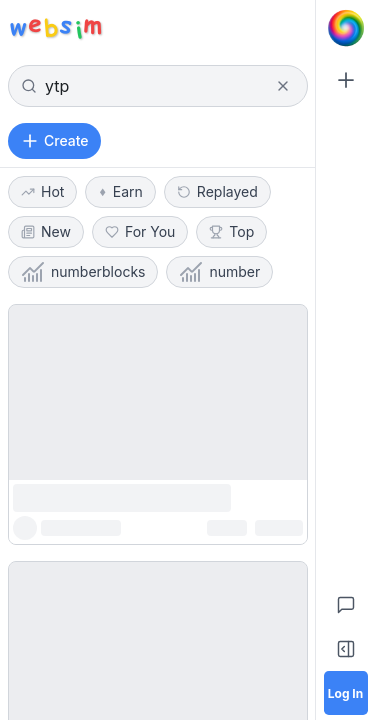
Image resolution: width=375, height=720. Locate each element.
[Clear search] (283, 86)
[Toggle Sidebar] (346, 649)
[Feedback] (346, 605)
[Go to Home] (346, 28)
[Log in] (346, 693)
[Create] (346, 80)
